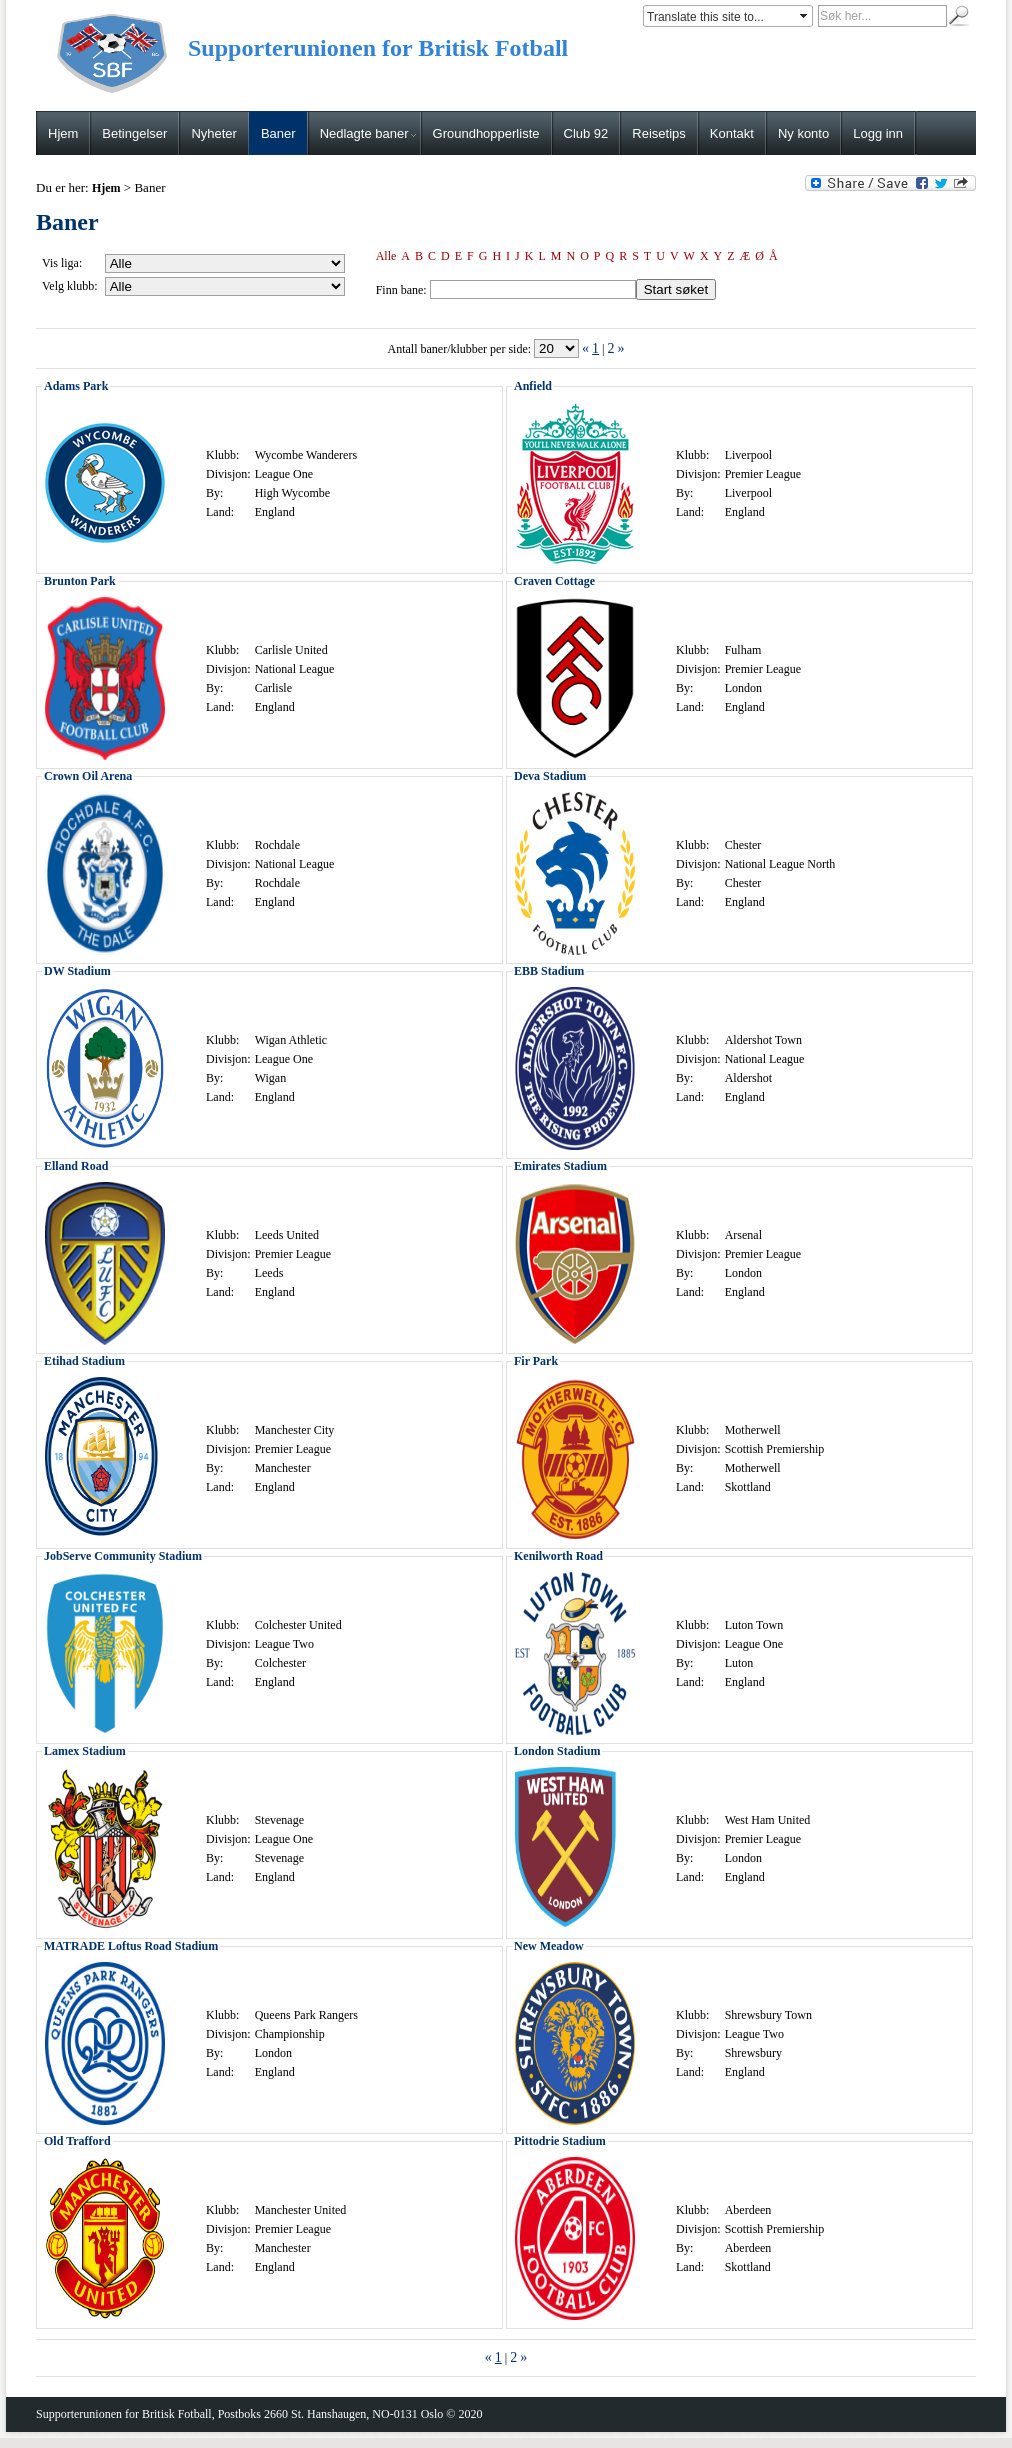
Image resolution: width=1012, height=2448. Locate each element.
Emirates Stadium (560, 1166)
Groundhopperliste (486, 133)
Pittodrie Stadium (560, 2141)
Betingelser (134, 133)
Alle (386, 256)
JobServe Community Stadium (123, 1556)
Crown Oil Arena (88, 776)
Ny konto (803, 133)
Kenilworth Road (558, 1556)
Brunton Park (80, 581)
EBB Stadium (549, 971)
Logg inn (878, 133)
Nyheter (214, 133)
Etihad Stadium (84, 1361)
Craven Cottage (554, 581)
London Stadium (557, 1751)
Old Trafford (77, 2141)
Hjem (63, 133)
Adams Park (76, 386)
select (805, 16)
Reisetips (658, 133)
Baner (278, 133)
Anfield (533, 386)
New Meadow (549, 1946)
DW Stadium (77, 971)
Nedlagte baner (368, 133)
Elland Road (76, 1166)
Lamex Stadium (85, 1751)
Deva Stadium (550, 776)
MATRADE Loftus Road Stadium (131, 1946)
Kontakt (732, 133)
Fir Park (536, 1361)
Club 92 (586, 133)
